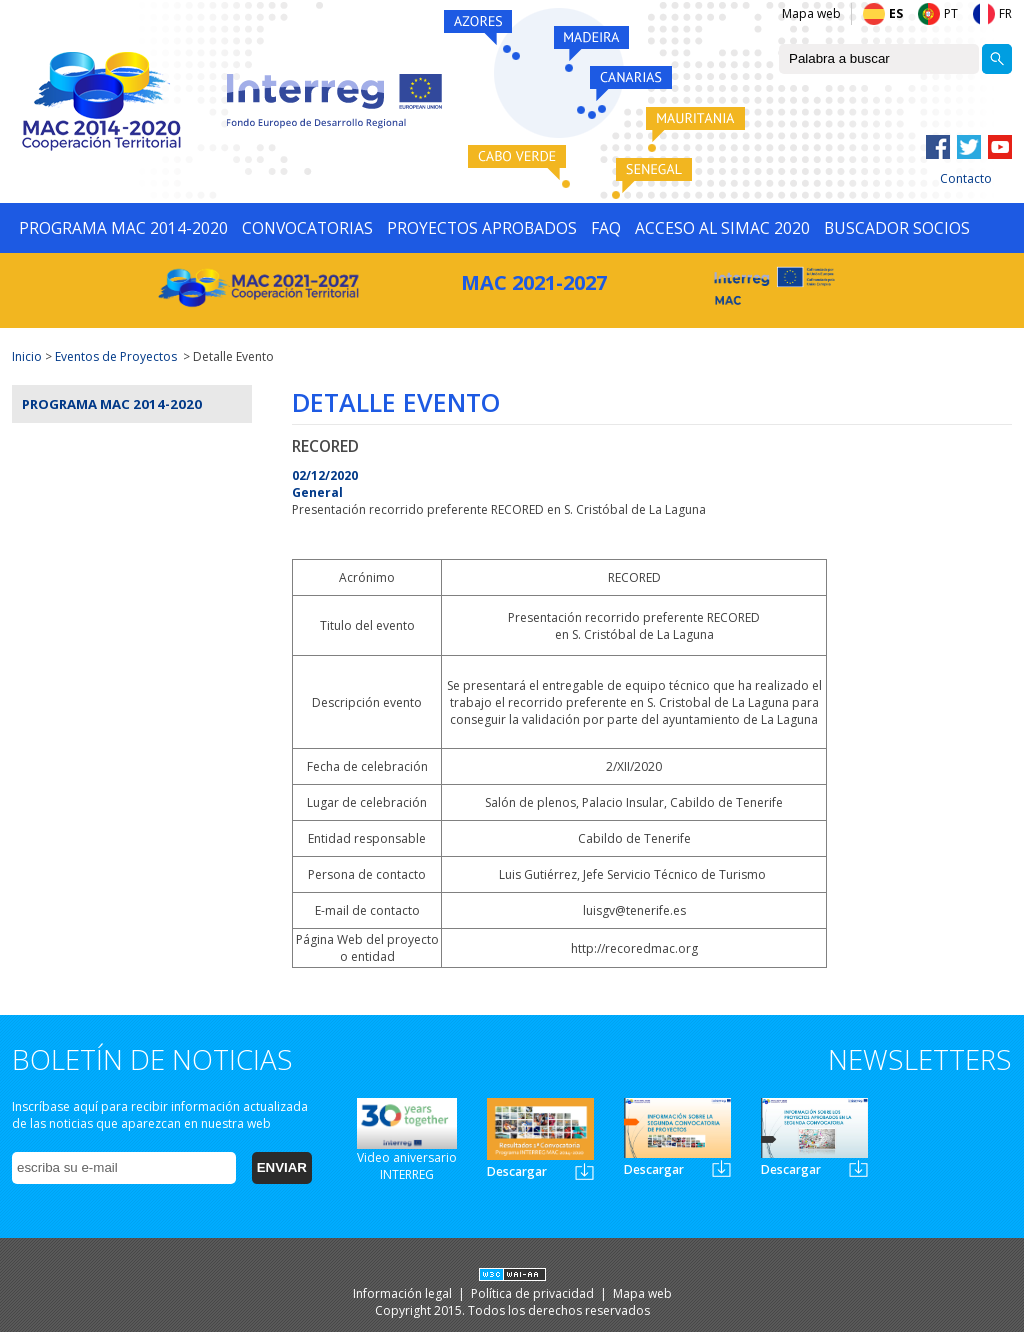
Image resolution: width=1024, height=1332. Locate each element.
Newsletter (584, 1171)
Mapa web (811, 13)
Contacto (966, 178)
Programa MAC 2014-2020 (112, 404)
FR (1005, 13)
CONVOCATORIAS (307, 228)
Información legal (404, 1293)
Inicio (27, 356)
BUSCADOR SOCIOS (897, 228)
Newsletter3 (858, 1168)
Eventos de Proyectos (116, 356)
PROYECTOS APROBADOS (482, 228)
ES (896, 13)
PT (951, 13)
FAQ (606, 228)
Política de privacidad (534, 1293)
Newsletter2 (721, 1168)
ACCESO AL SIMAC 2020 (722, 228)
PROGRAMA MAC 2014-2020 (123, 228)
